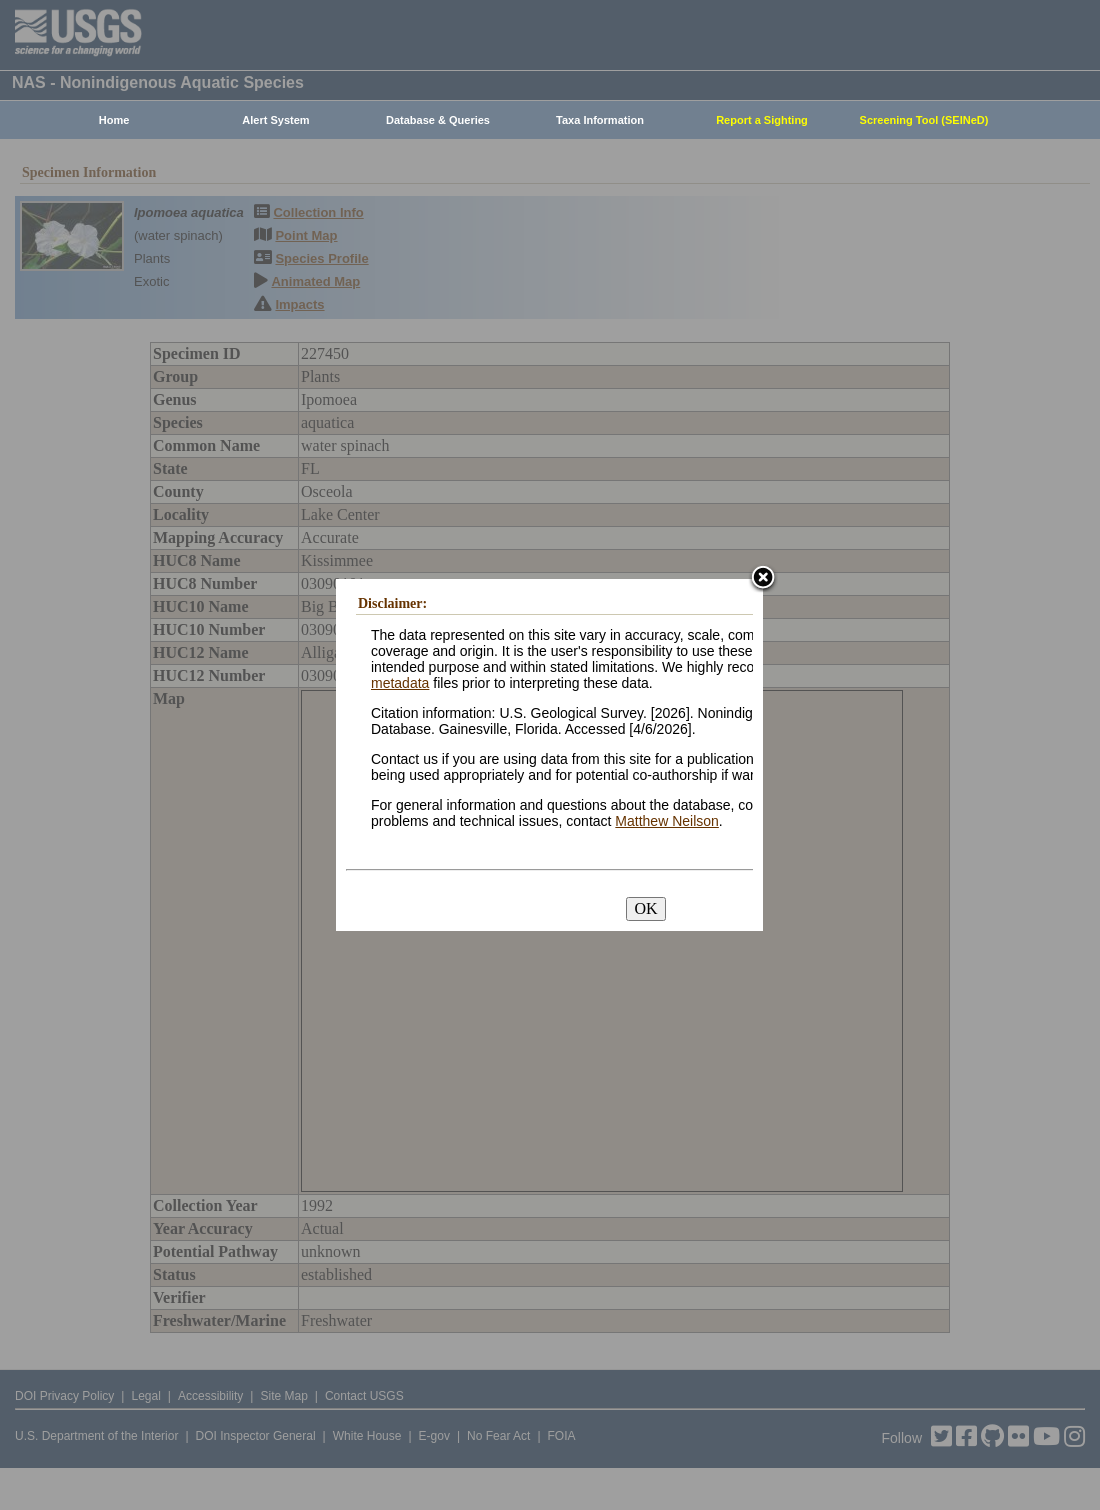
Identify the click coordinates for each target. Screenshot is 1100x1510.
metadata (400, 683)
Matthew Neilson (667, 821)
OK (645, 908)
